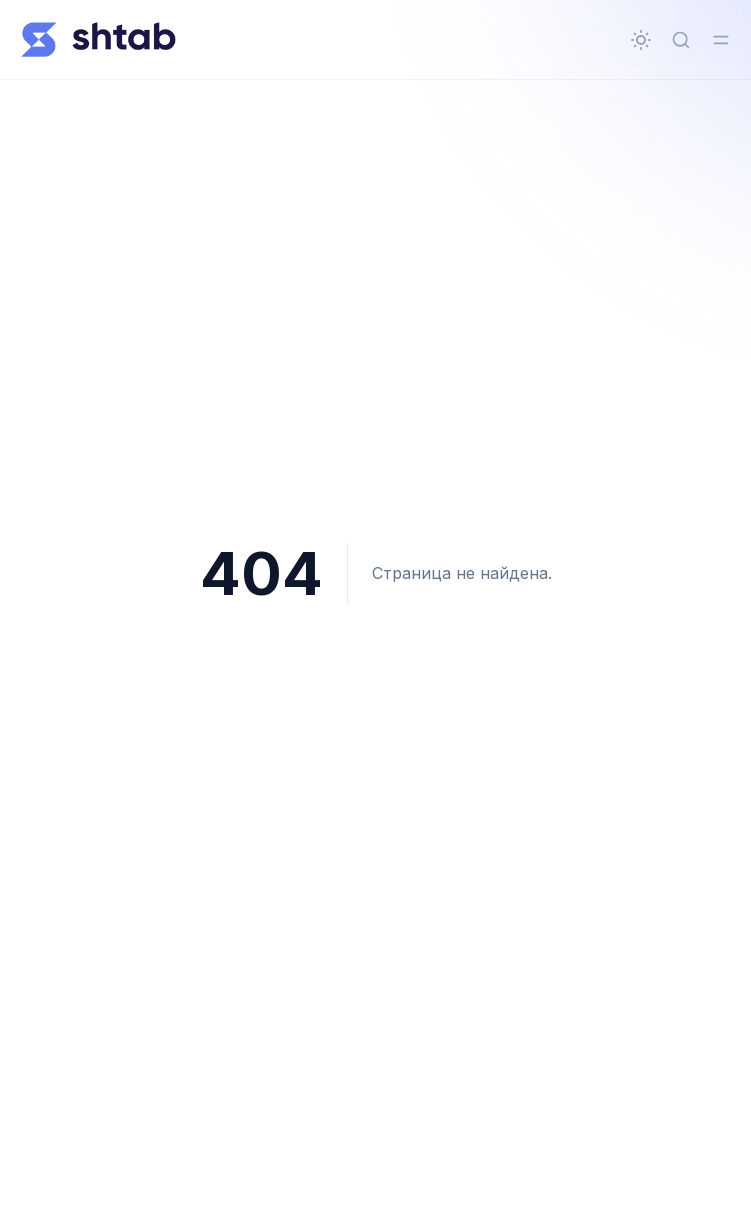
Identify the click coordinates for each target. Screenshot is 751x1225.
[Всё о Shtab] (98, 40)
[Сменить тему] (641, 40)
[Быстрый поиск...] (681, 40)
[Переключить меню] (721, 40)
